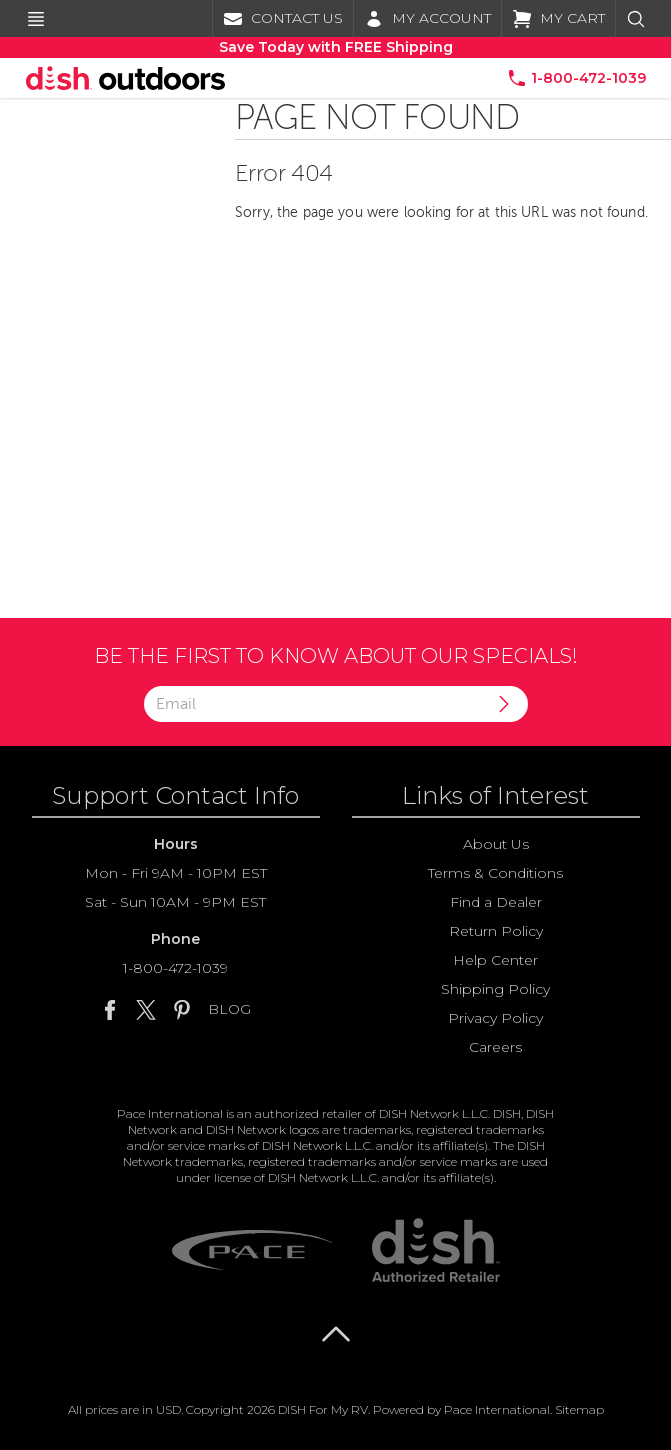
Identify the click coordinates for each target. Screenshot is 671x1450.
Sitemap (579, 1409)
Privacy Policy (495, 1018)
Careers (495, 1047)
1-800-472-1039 (175, 968)
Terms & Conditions (495, 873)
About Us (496, 844)
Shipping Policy (495, 989)
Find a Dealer (496, 902)
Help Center (495, 960)
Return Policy (496, 931)
